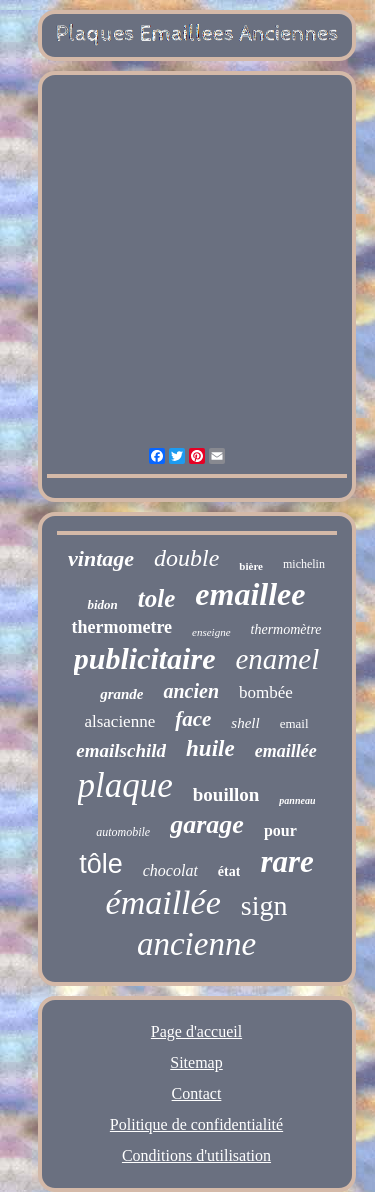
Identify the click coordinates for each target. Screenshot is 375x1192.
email (294, 723)
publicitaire (145, 658)
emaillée (286, 751)
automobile (123, 832)
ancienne (196, 944)
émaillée (163, 902)
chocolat (170, 870)
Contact (197, 1093)
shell (245, 723)
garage (207, 824)
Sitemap (196, 1062)
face (193, 719)
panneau (297, 800)
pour (280, 830)
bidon (102, 604)
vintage (101, 558)
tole (157, 598)
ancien (191, 691)
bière (251, 566)
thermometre (121, 627)
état (229, 871)
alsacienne (119, 721)
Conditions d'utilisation (196, 1155)
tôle (101, 864)
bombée (266, 692)
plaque (125, 785)
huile (210, 748)
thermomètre (286, 629)
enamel (277, 659)
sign (264, 905)
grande (121, 694)
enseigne (211, 632)
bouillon (226, 794)
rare (286, 861)
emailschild (121, 750)
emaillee (250, 594)
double (186, 558)
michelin (304, 564)
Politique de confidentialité (196, 1124)
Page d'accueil (196, 1031)
